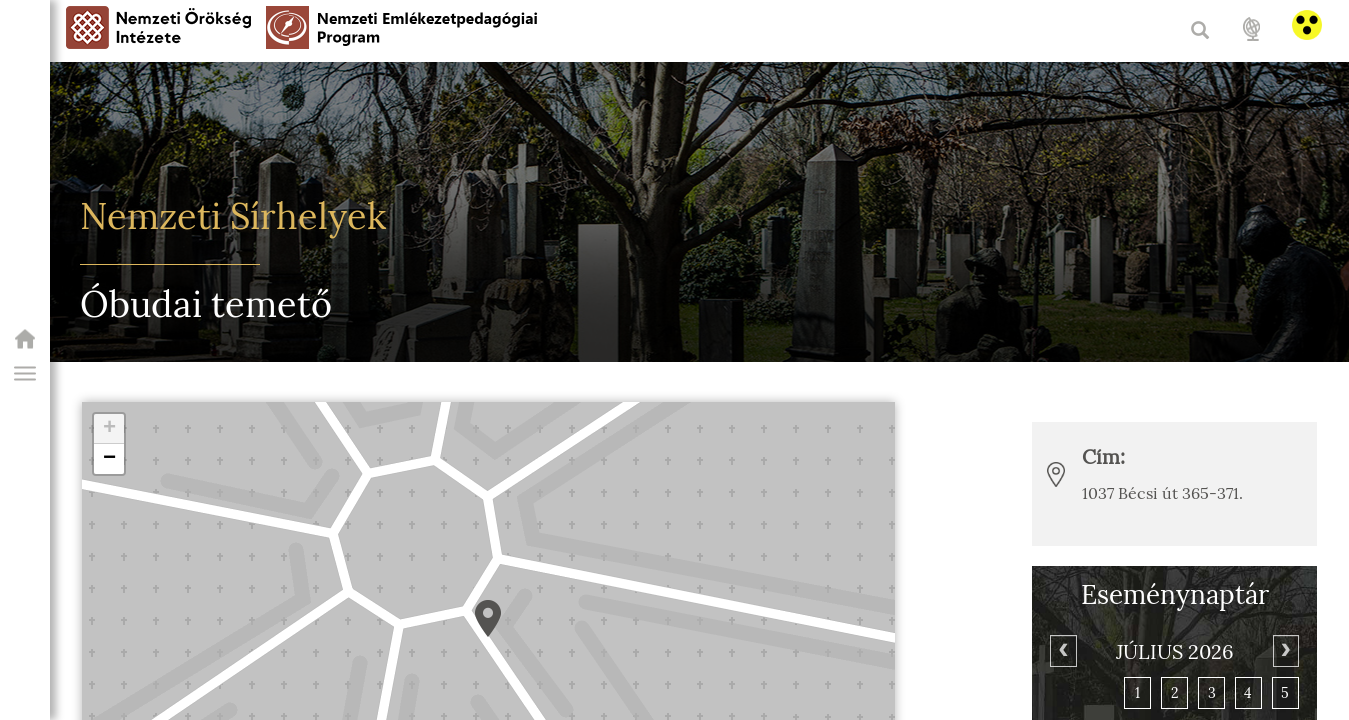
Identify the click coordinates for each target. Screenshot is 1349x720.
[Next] (1286, 651)
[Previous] (1063, 651)
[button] (25, 374)
